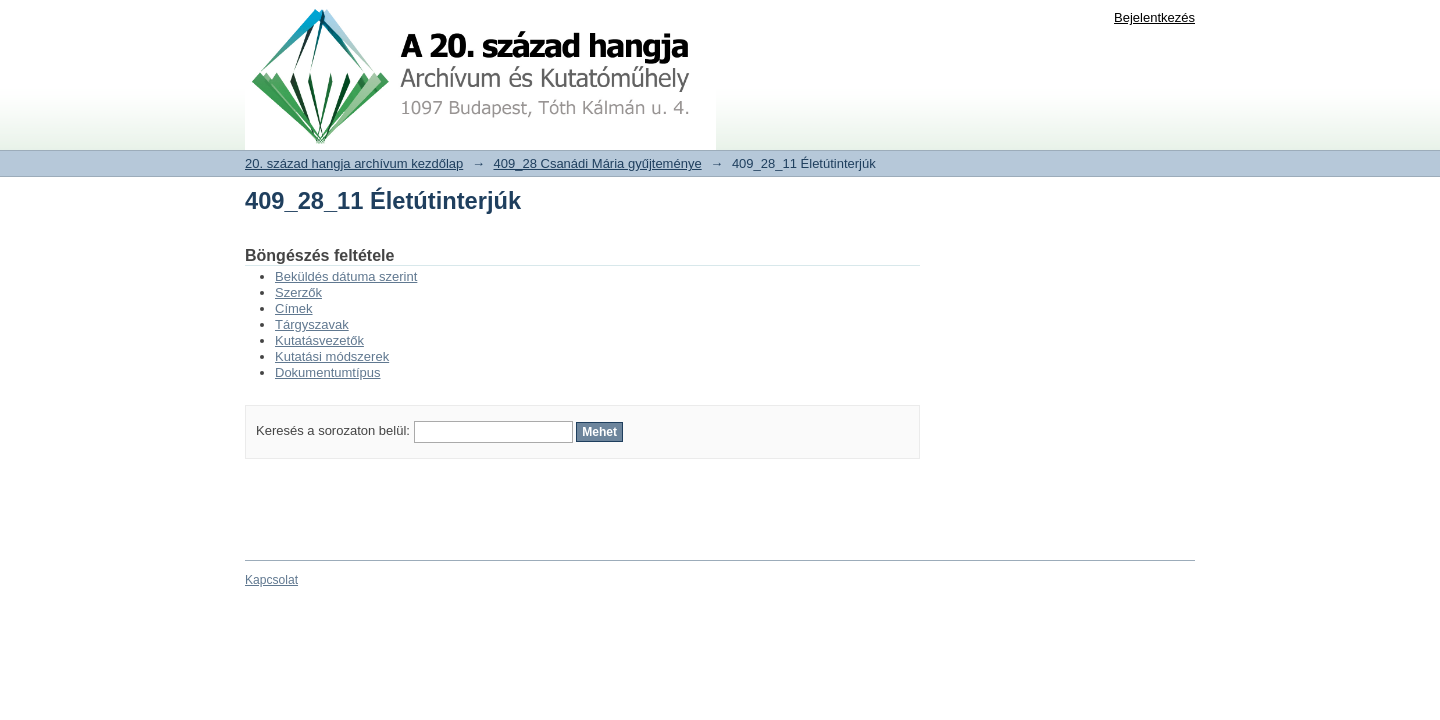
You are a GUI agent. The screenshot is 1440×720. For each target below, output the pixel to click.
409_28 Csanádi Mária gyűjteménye (598, 163)
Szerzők (298, 292)
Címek (294, 308)
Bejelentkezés (1154, 17)
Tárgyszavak (312, 324)
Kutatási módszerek (332, 356)
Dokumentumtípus (328, 372)
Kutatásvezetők (319, 340)
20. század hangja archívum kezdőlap (354, 163)
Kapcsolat (271, 580)
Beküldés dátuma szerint (346, 276)
